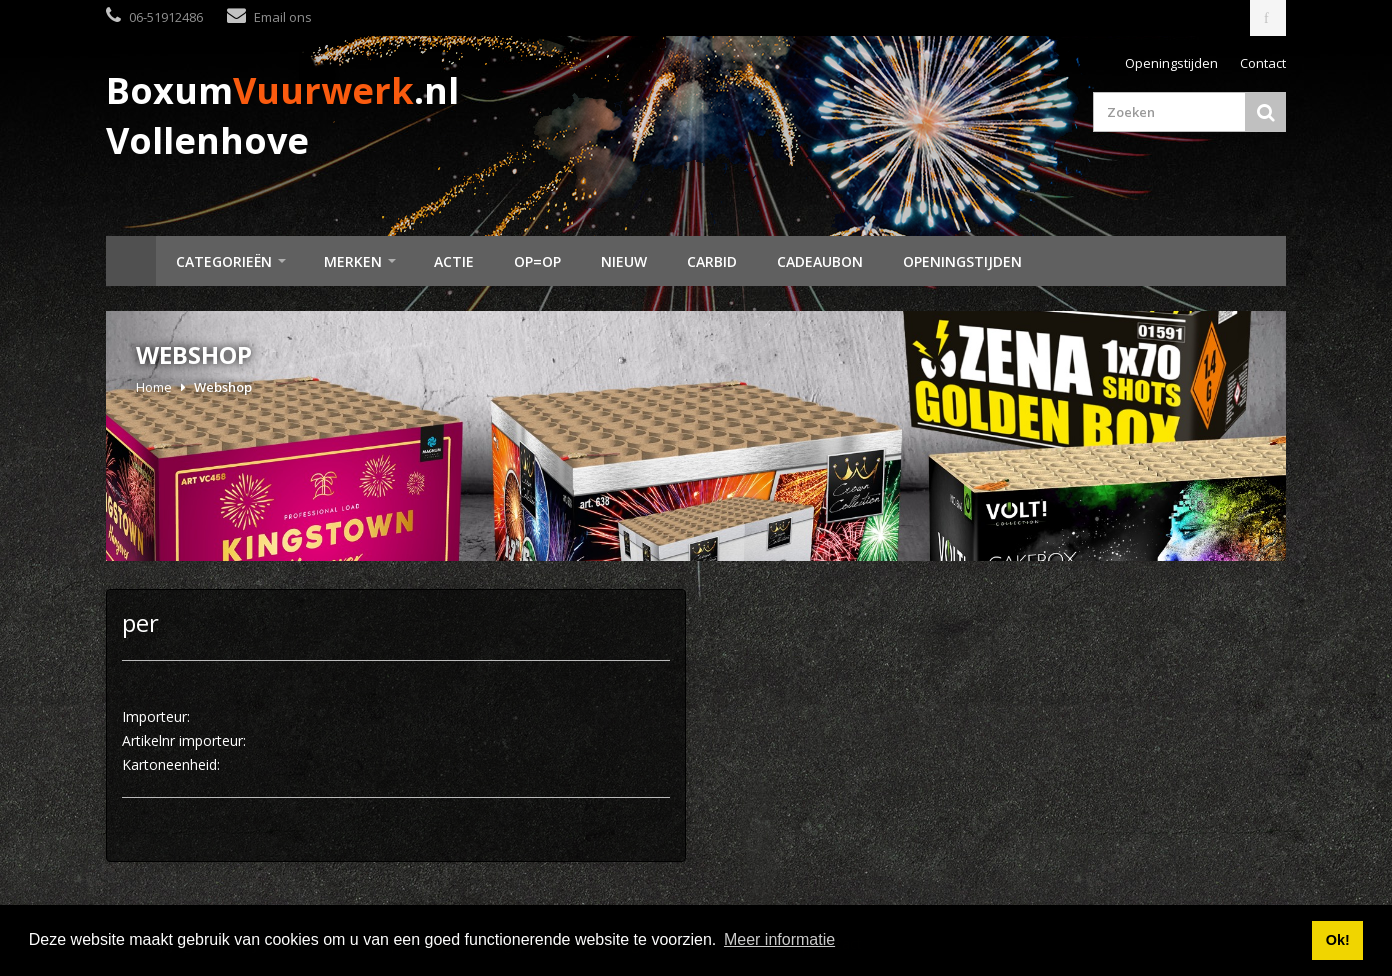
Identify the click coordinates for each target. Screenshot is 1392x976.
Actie (454, 261)
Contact (1263, 63)
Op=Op (537, 261)
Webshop (223, 387)
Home (131, 261)
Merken (353, 261)
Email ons (283, 17)
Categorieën (224, 261)
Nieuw (624, 261)
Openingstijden (1171, 63)
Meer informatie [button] (779, 939)
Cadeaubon (820, 261)
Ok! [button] (1338, 940)
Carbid (712, 261)
